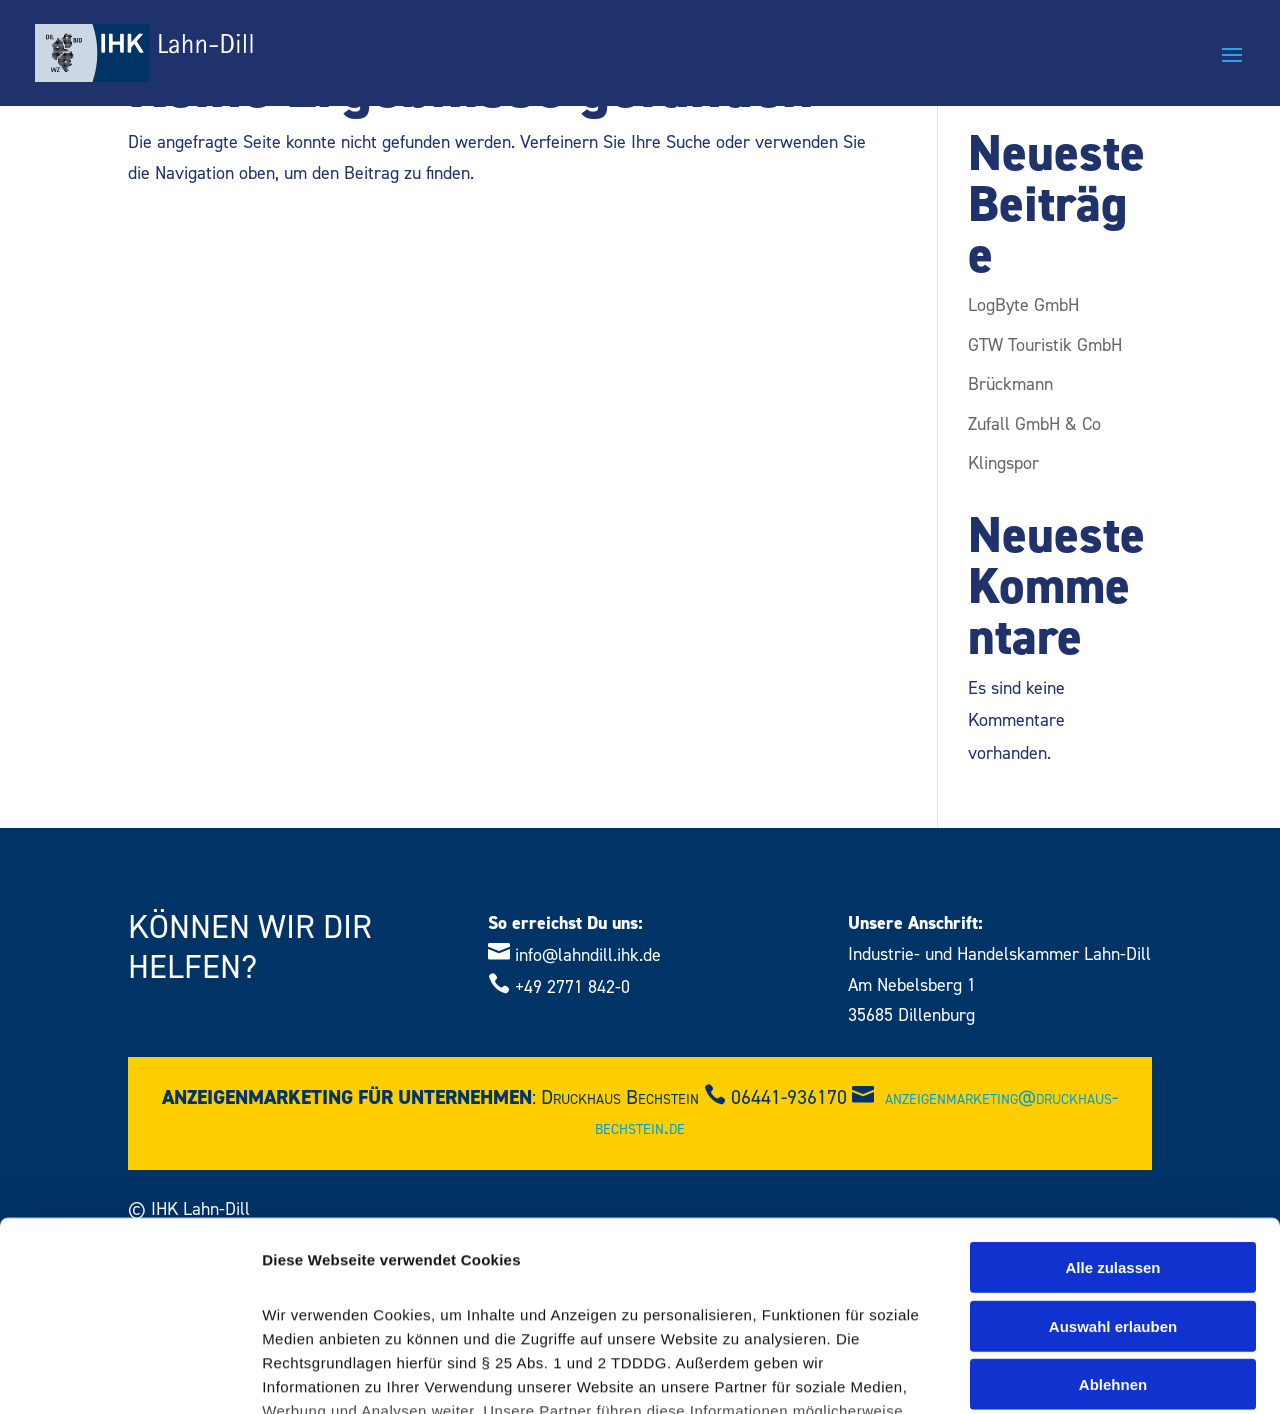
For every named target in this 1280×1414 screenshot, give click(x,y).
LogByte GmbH (1023, 305)
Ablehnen (1113, 1222)
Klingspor (1003, 463)
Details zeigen (1063, 1374)
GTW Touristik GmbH (1045, 345)
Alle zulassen (1112, 1105)
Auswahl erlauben (1113, 1163)
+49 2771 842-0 (572, 987)
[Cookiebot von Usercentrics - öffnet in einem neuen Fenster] (129, 1375)
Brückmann (1010, 384)
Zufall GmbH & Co (1034, 424)
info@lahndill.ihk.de (588, 955)
